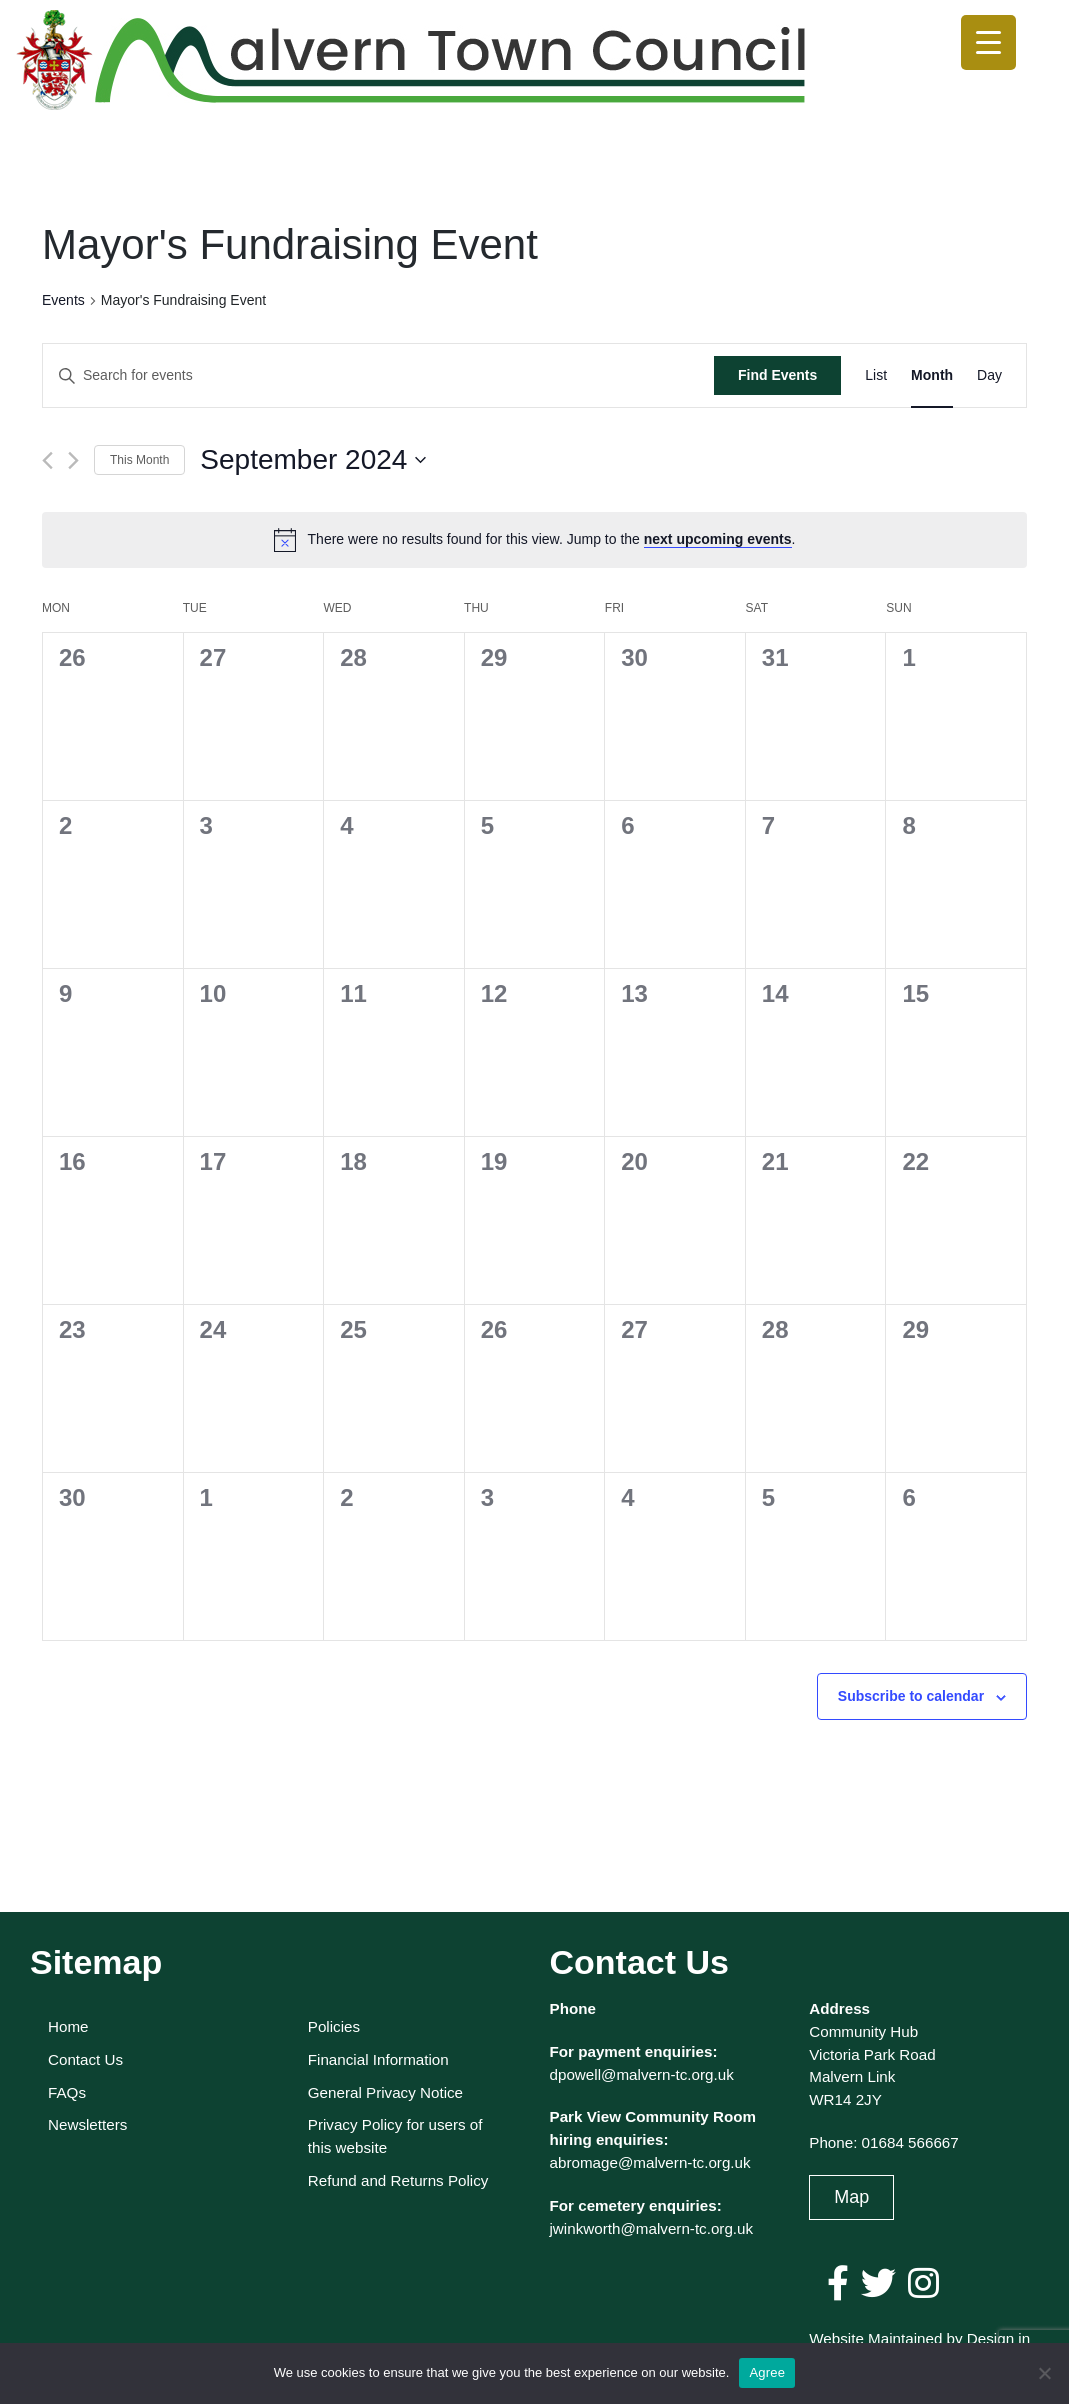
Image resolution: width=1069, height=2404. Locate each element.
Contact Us (85, 2059)
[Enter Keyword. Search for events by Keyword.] (378, 375)
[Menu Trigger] (988, 42)
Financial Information (378, 2059)
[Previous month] (47, 460)
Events (63, 300)
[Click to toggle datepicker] (313, 460)
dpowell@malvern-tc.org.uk (642, 2074)
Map (851, 2197)
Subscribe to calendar (911, 1696)
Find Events (777, 375)
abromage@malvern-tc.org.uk (650, 2162)
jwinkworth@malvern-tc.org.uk (652, 2228)
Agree (767, 2372)
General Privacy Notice (385, 2092)
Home (68, 2026)
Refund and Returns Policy (398, 2180)
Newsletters (87, 2124)
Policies (334, 2026)
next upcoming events (718, 539)
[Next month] (73, 460)
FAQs (67, 2092)
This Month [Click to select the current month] (139, 460)
